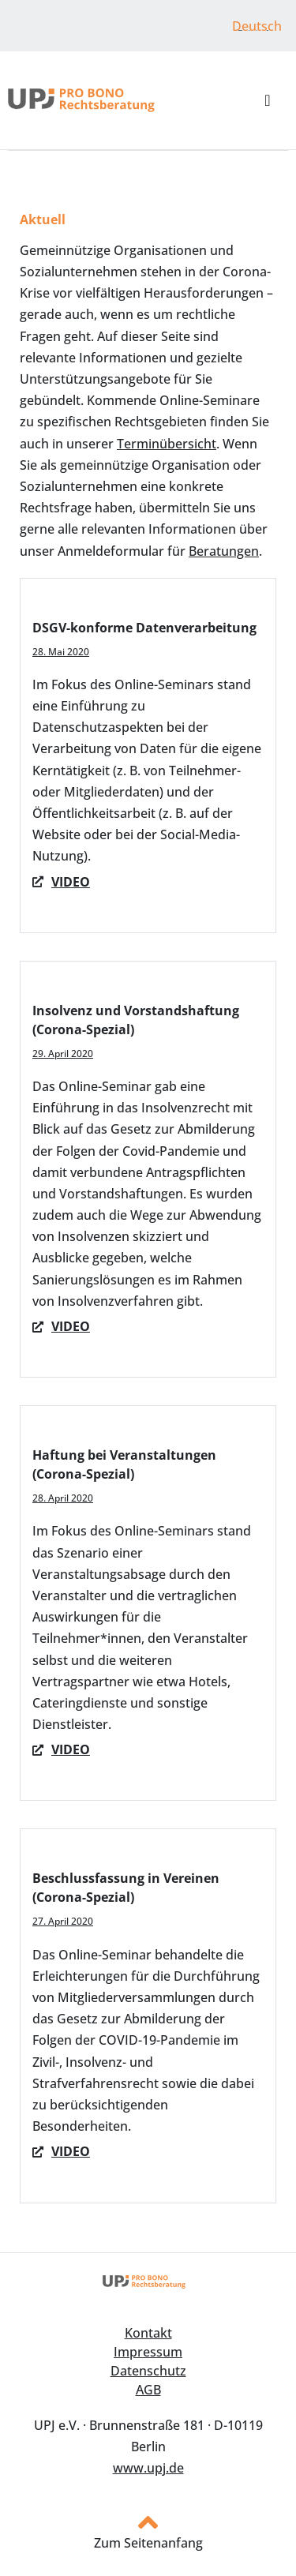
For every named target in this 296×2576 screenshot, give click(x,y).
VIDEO (70, 1326)
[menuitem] (257, 25)
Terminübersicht (166, 443)
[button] (267, 100)
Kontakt (148, 2333)
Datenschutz (148, 2370)
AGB (148, 2389)
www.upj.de (148, 2468)
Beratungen (224, 551)
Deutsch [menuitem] (257, 26)
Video (70, 882)
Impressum (148, 2351)
